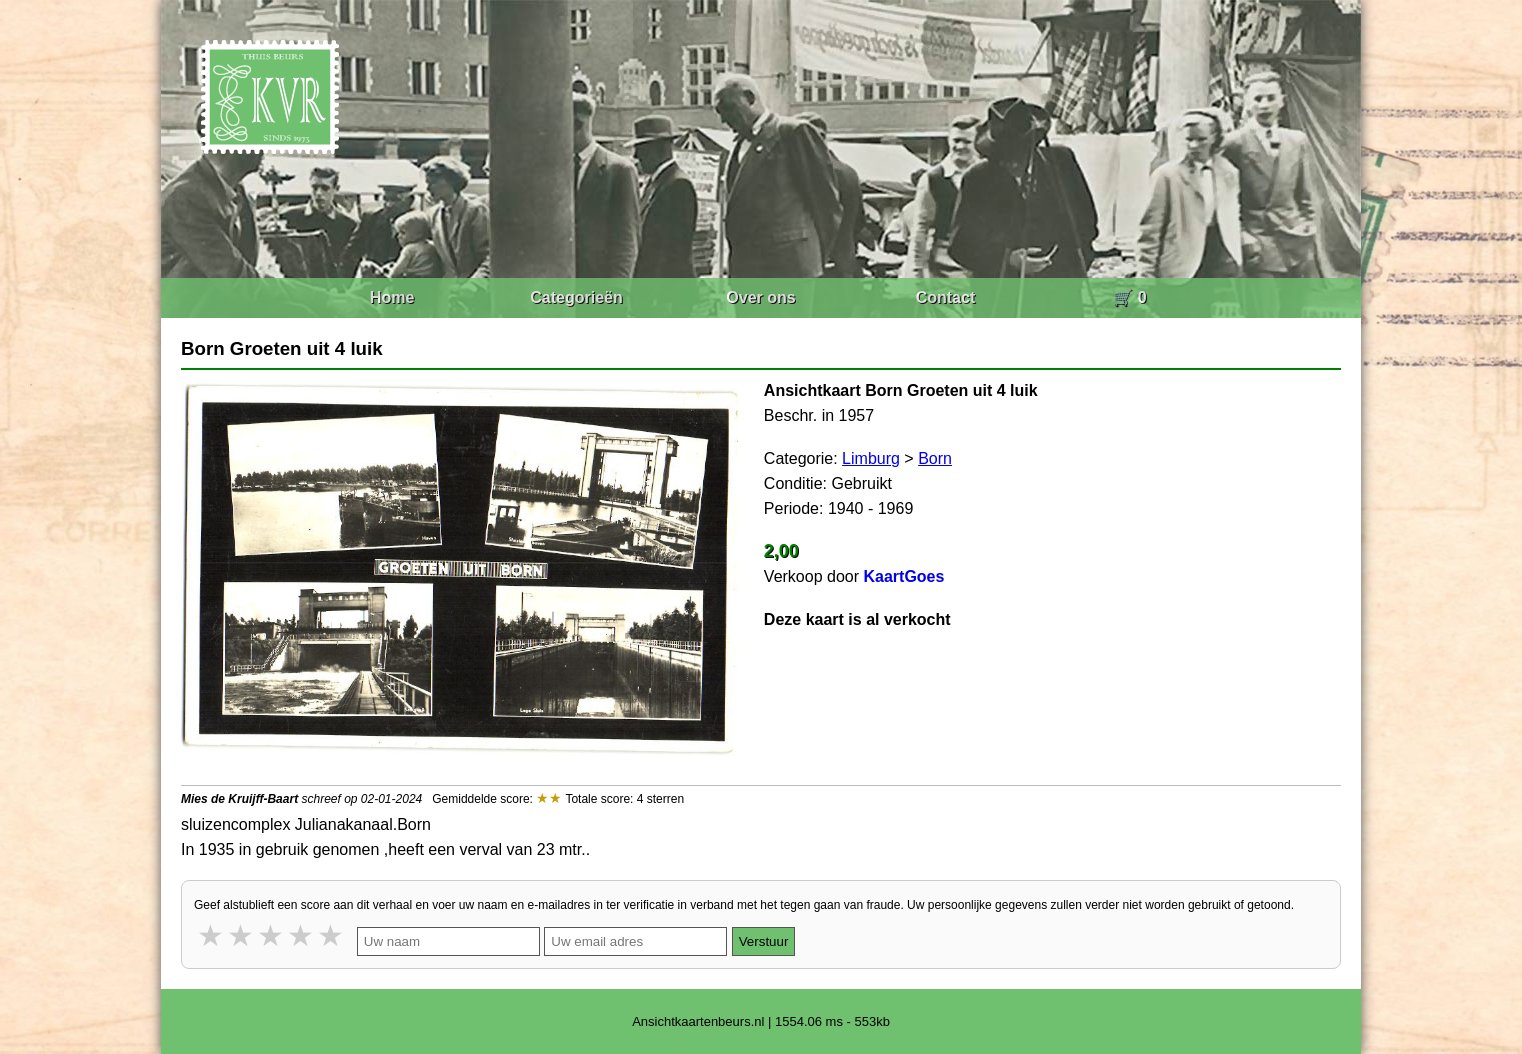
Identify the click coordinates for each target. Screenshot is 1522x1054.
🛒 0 (1129, 297)
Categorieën (576, 297)
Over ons (760, 297)
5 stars (332, 935)
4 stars (302, 935)
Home (392, 297)
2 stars (242, 935)
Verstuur (764, 941)
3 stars (272, 935)
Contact (946, 297)
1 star (212, 935)
